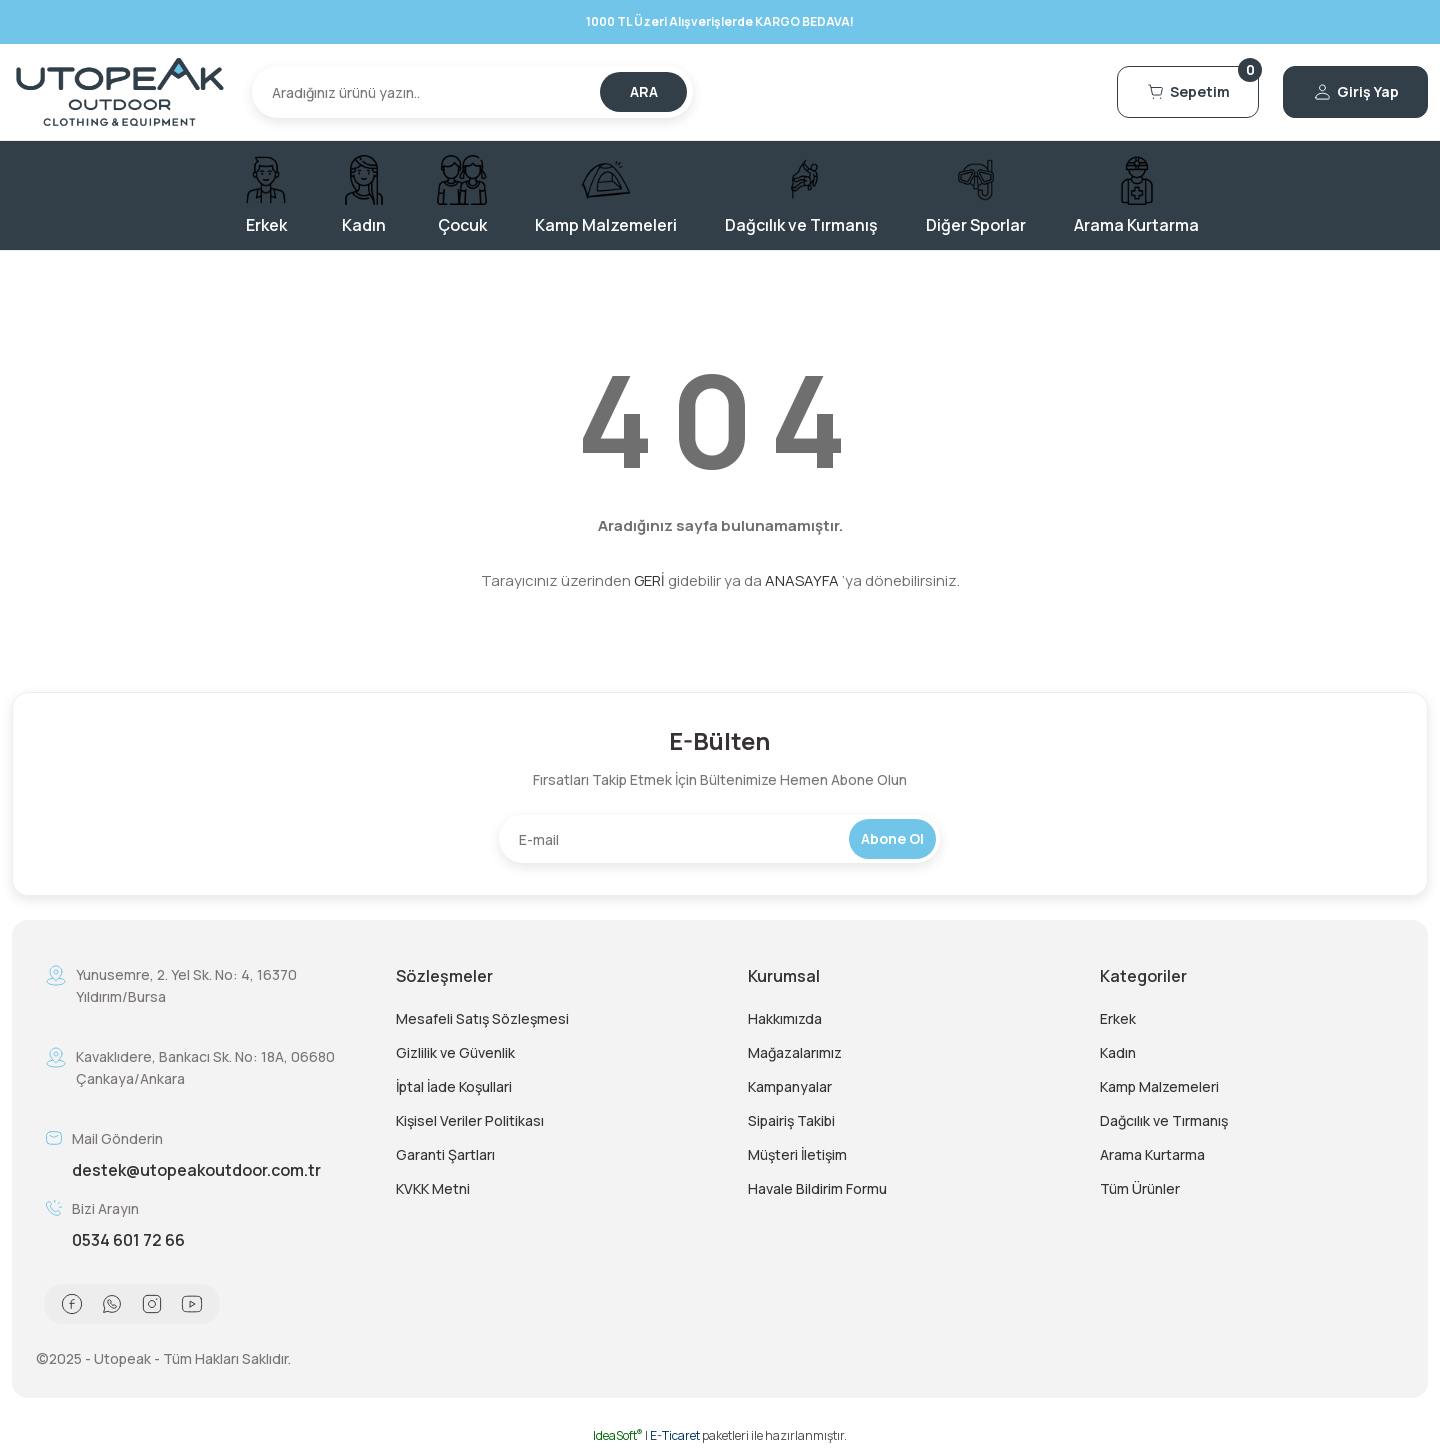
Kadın (1118, 1052)
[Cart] (1188, 92)
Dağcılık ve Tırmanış (1164, 1120)
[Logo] (120, 92)
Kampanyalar (790, 1086)
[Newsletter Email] (719, 839)
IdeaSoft (618, 1435)
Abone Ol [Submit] (892, 838)
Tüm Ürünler (1140, 1188)
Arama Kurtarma (1152, 1154)
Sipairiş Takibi (791, 1120)
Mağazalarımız (795, 1052)
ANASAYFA (802, 580)
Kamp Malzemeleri (1159, 1086)
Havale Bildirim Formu (817, 1188)
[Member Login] (1355, 92)
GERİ (649, 580)
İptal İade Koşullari (454, 1086)
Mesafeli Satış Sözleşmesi (482, 1018)
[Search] (472, 92)
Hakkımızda (785, 1018)
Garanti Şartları (445, 1154)
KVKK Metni (433, 1188)
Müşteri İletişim (797, 1154)
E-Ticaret (675, 1435)
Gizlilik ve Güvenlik (455, 1052)
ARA (644, 91)
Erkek (1118, 1018)
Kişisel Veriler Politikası (470, 1120)
